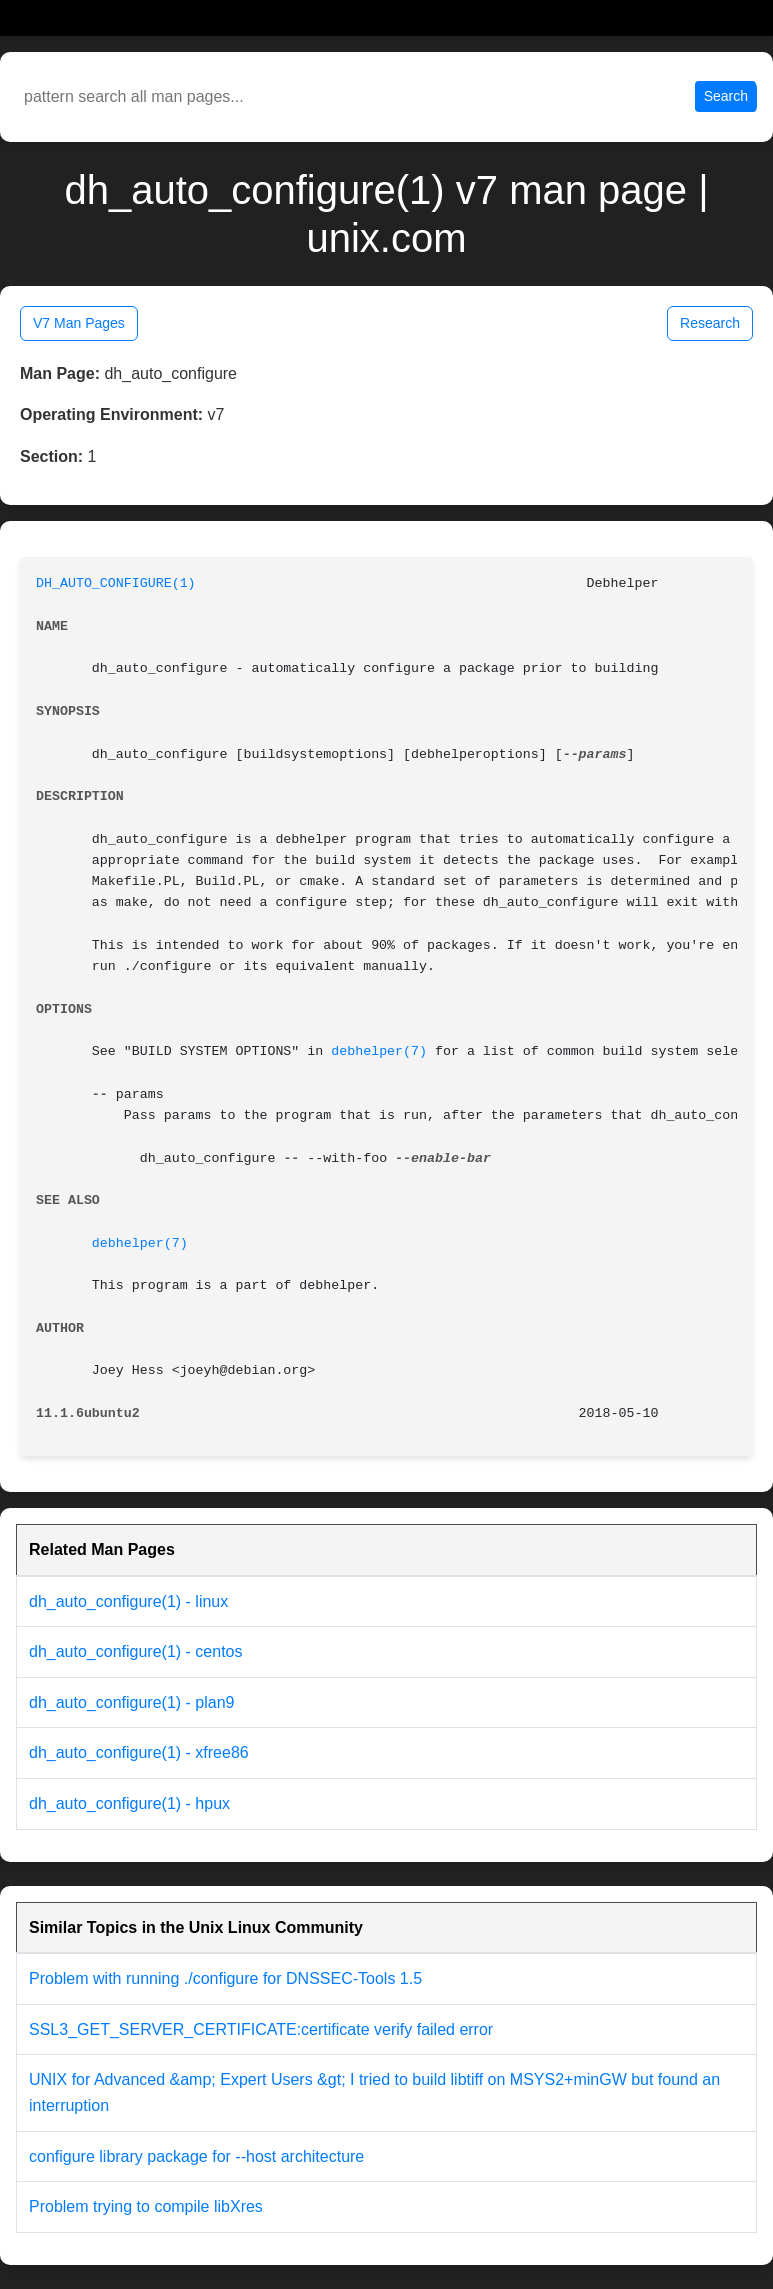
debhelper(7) (379, 1051)
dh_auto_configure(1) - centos (135, 1651)
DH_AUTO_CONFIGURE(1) (116, 583)
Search (726, 96)
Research (710, 323)
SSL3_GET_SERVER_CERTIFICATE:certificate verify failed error (261, 2029)
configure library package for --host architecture (196, 2156)
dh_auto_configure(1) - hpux (129, 1803)
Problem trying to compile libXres (146, 2206)
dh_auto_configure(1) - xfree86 (139, 1752)
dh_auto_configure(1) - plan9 (131, 1702)
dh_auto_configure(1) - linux (128, 1601)
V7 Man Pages (79, 323)
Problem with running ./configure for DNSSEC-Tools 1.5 (225, 1978)
